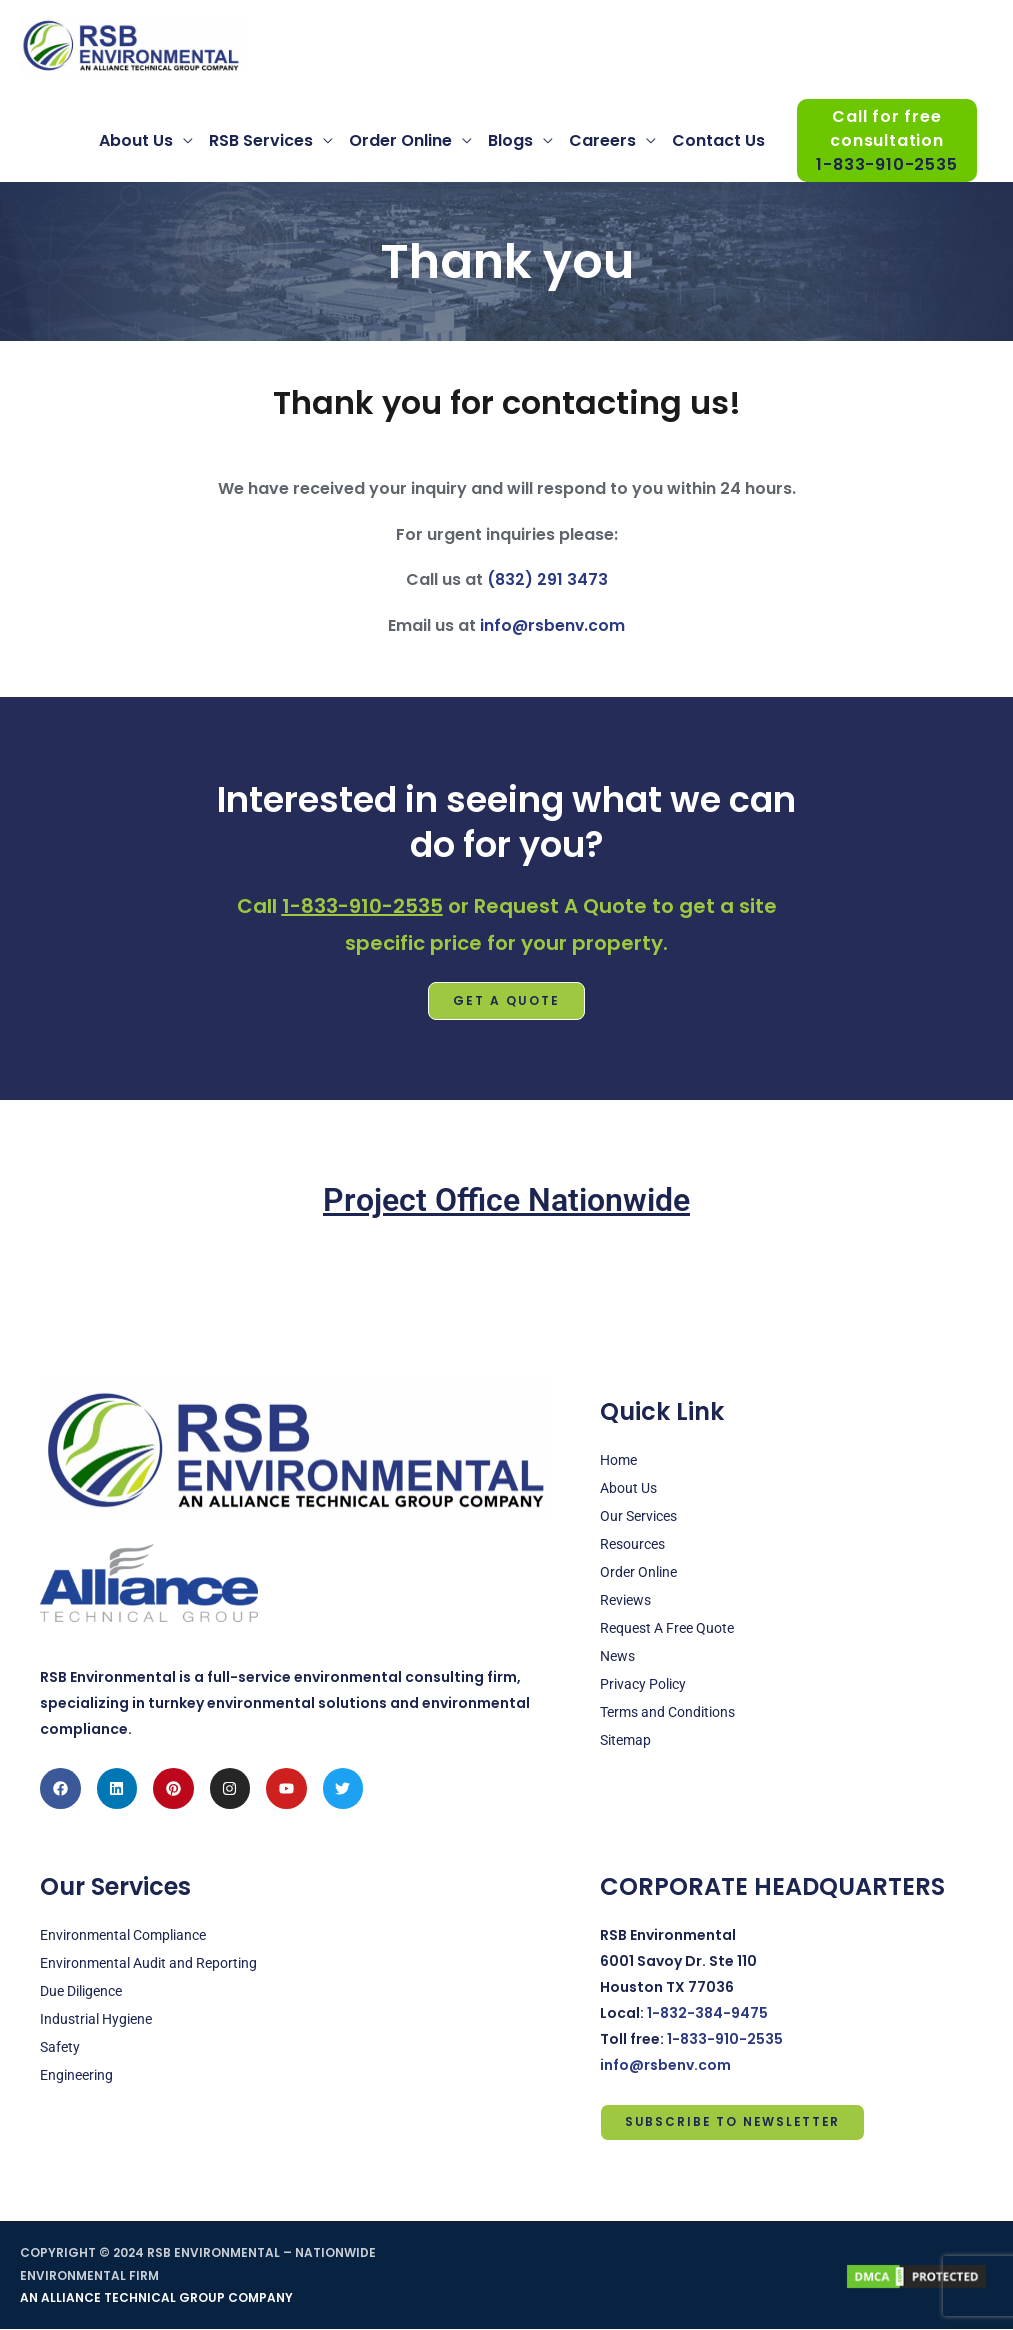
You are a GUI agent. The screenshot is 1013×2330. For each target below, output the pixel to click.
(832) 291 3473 (547, 580)
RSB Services (261, 141)
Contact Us (718, 141)
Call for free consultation (887, 142)
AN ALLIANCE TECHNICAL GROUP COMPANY (156, 2298)
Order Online (400, 141)
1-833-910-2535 (362, 906)
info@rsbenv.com (552, 626)
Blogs (510, 141)
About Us (136, 141)
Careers (602, 141)
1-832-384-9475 (707, 2013)
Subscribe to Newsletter (735, 2122)
